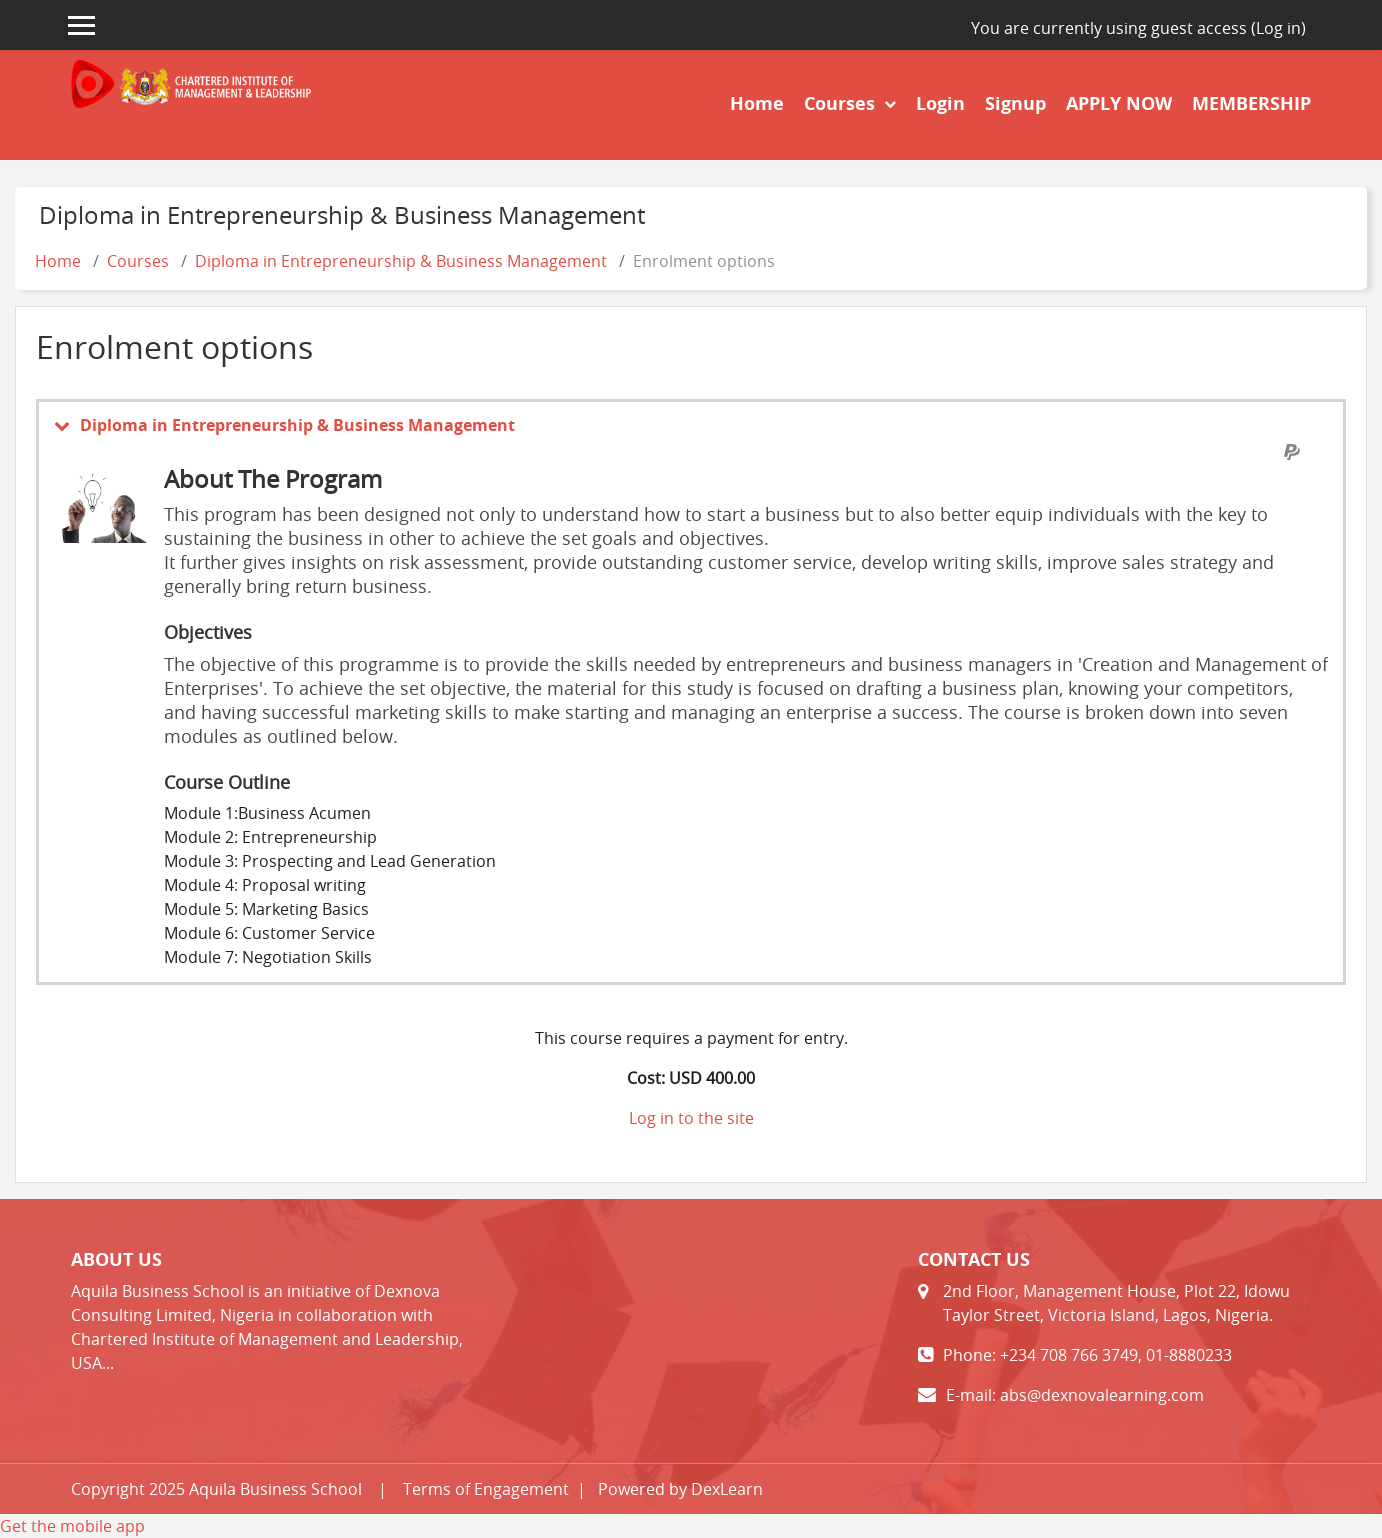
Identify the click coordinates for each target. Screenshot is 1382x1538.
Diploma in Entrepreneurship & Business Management (401, 261)
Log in (1278, 28)
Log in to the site (691, 1118)
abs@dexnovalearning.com (1102, 1395)
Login (940, 103)
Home (757, 103)
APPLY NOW (1119, 103)
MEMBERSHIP (1251, 103)
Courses (842, 103)
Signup (1015, 103)
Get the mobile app (72, 1526)
